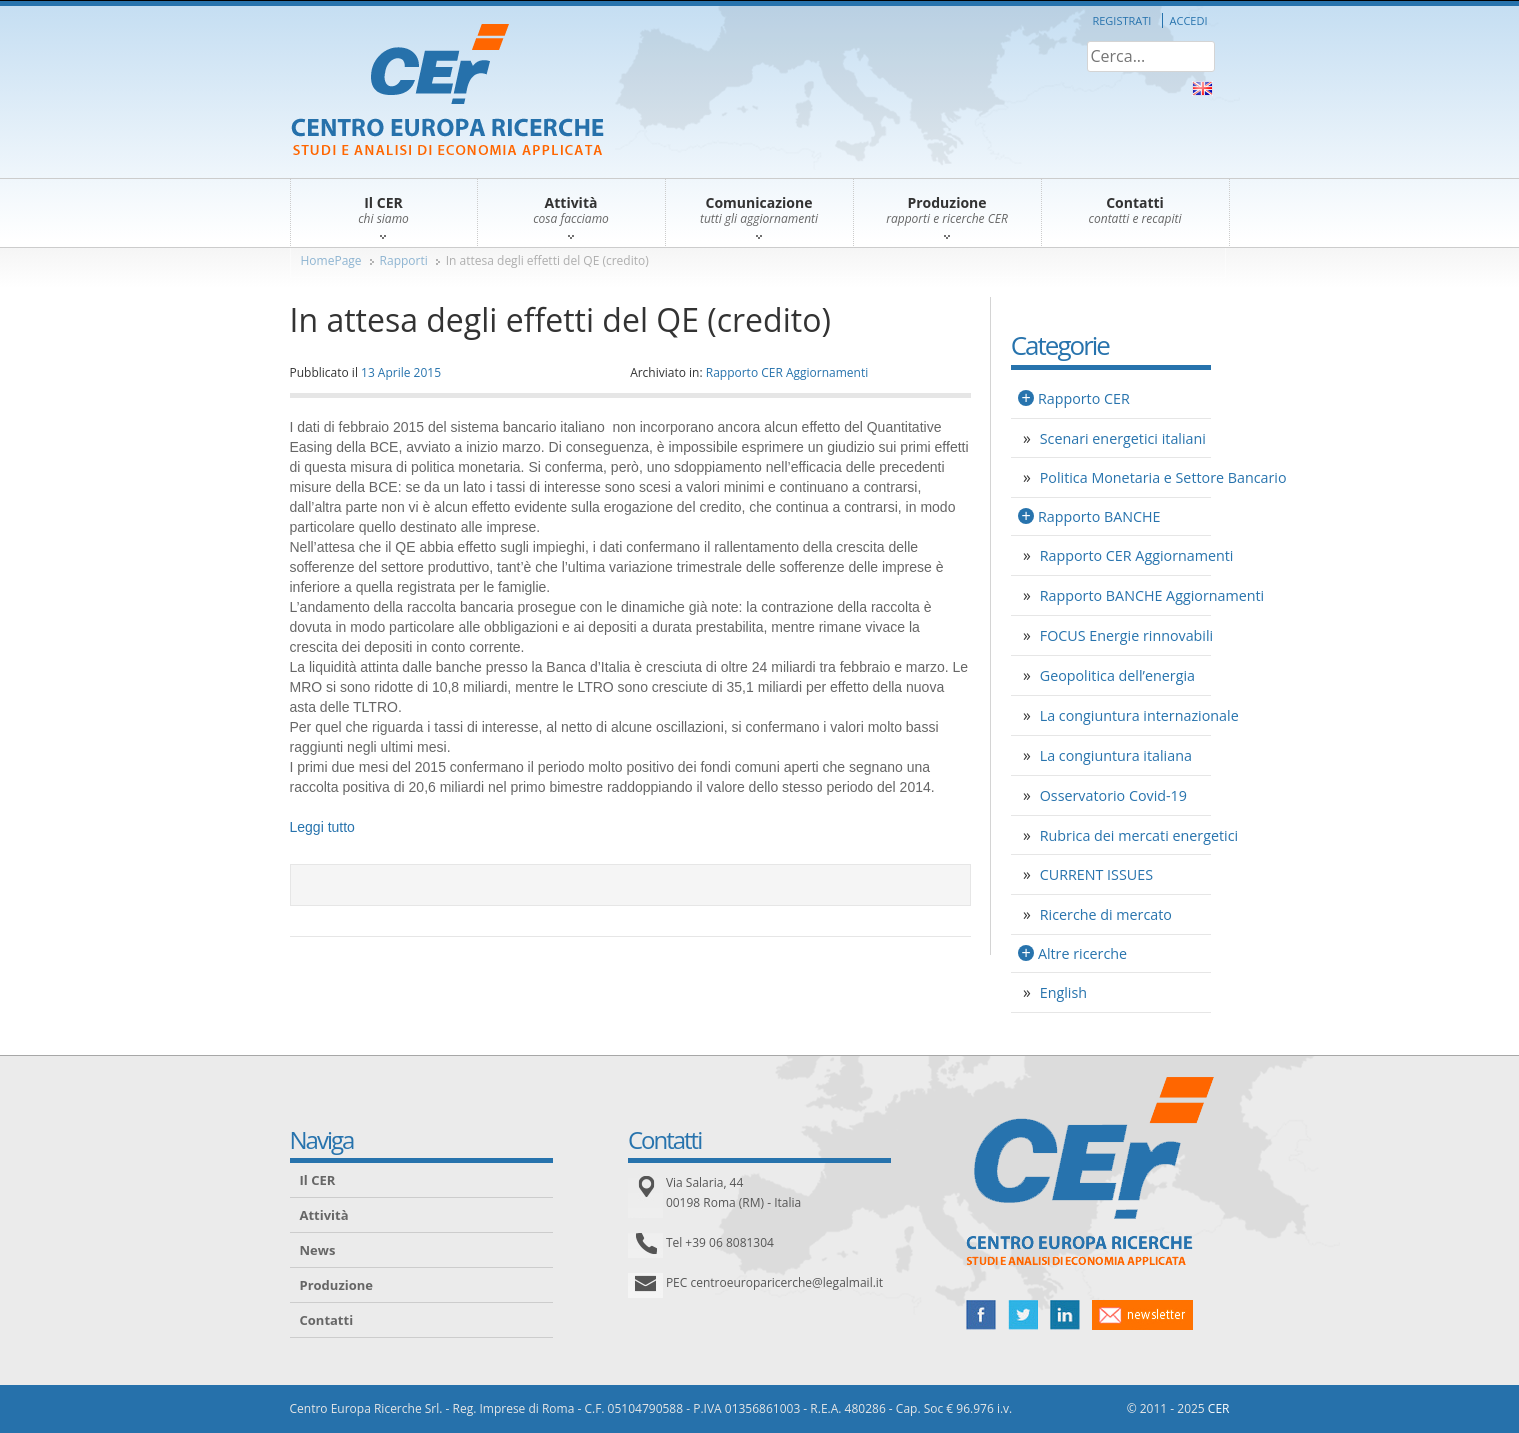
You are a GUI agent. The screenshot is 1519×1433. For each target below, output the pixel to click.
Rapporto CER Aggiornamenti (787, 372)
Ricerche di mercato (1106, 914)
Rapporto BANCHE (1099, 516)
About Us (1202, 88)
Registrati (1121, 20)
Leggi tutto (322, 827)
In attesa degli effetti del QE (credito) (547, 260)
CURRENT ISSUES (1096, 874)
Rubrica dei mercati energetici (1139, 835)
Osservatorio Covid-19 (1113, 795)
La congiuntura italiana (1116, 755)
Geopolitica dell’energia (1117, 675)
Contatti (327, 1320)
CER (1219, 1408)
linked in (1065, 1315)
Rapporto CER (1084, 398)
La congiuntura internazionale (1139, 715)
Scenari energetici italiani (1123, 438)
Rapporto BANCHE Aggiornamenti (1152, 595)
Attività (324, 1215)
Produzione (336, 1285)
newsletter (1142, 1315)
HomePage (331, 260)
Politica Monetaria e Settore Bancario (1163, 477)
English (1063, 992)
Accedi (1189, 20)
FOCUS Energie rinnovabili (1126, 635)
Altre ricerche (1082, 953)
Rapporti (404, 260)
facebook (981, 1315)
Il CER (318, 1180)
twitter (1023, 1315)
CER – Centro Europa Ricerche (447, 91)
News (318, 1250)
